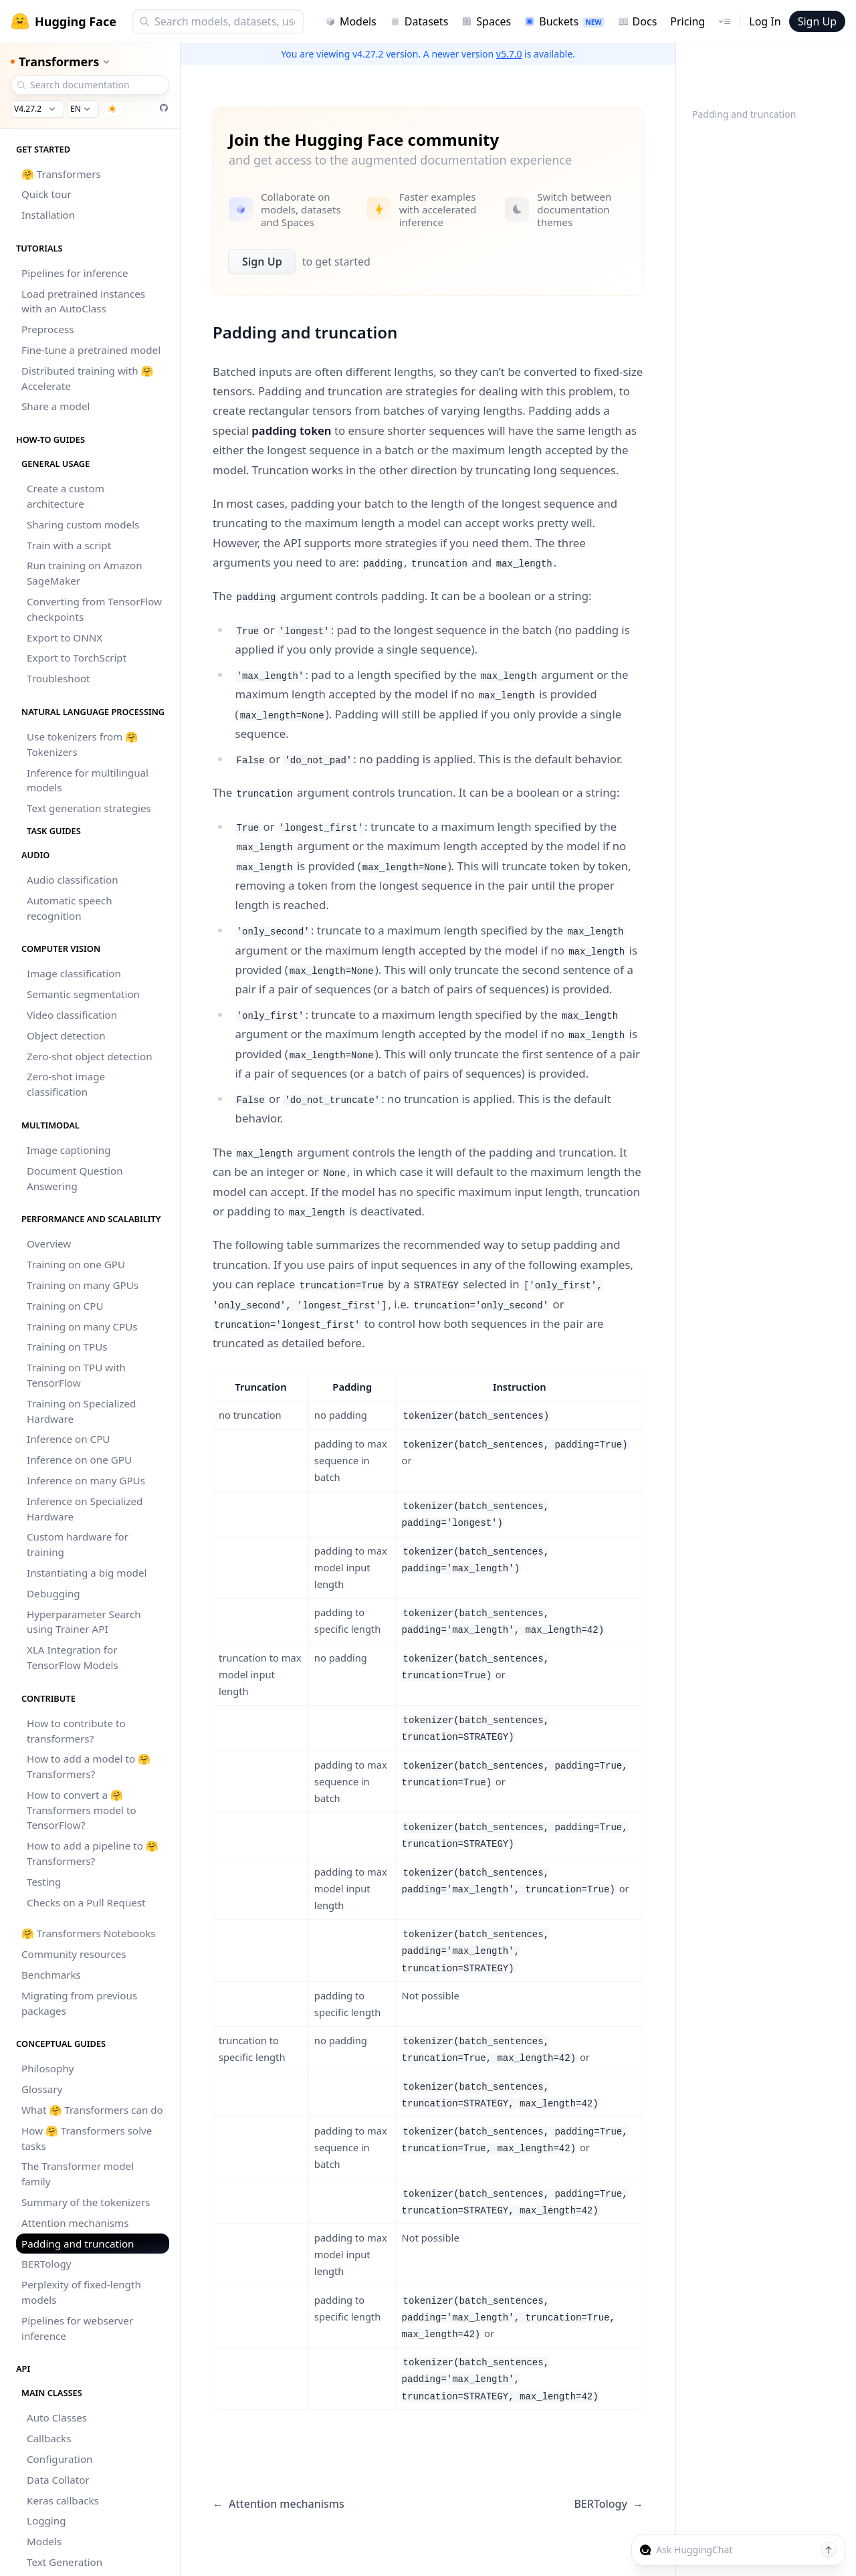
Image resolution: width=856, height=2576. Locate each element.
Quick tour (46, 194)
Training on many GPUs (82, 1285)
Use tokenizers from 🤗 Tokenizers (82, 744)
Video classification (72, 1014)
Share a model (55, 406)
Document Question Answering (75, 1178)
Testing (44, 1881)
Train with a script (69, 545)
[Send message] (829, 2550)
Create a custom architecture (65, 496)
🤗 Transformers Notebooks (88, 1933)
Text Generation (64, 2562)
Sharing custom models (83, 524)
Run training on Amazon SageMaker (84, 573)
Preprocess (47, 329)
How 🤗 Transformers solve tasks (86, 2138)
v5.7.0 (509, 53)
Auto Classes (57, 2417)
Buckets (564, 21)
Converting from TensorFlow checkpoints (94, 609)
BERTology (46, 2263)
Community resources (73, 1954)
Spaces (486, 21)
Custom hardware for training (77, 1544)
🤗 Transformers (61, 174)
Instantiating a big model (86, 1572)
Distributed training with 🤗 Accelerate (87, 378)
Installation (48, 214)
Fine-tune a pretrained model (90, 350)
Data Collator (58, 2479)
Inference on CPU (68, 1439)
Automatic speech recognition (69, 908)
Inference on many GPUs (86, 1480)
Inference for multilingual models (87, 780)
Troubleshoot (58, 678)
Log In (764, 21)
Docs (637, 21)
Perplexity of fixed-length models (81, 2292)
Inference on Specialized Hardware (84, 1508)
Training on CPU (65, 1305)
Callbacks (49, 2438)
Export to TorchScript (76, 657)
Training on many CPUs (82, 1326)
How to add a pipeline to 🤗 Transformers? (92, 1853)
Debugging (53, 1593)
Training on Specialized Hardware (81, 1411)
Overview (49, 1243)
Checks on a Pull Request (86, 1902)
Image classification (74, 973)
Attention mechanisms (75, 2223)
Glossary (41, 2089)
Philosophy (47, 2068)
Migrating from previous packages (79, 2003)
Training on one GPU (76, 1264)
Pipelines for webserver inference (77, 2328)
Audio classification (72, 879)
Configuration (60, 2459)
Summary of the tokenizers (85, 2202)
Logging (46, 2520)
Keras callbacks (63, 2500)
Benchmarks (51, 1974)
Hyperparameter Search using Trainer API (84, 1621)
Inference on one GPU (79, 1459)
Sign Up (817, 21)
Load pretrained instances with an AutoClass (83, 301)
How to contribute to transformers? (76, 1730)
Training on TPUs (67, 1346)
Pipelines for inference (74, 273)
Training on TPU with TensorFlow (76, 1375)
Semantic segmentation (83, 994)
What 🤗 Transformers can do (92, 2109)
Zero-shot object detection (89, 1056)
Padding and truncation (77, 2243)
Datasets (419, 21)
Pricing (687, 21)
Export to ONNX (64, 637)
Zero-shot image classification (66, 1084)
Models (351, 21)
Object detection (66, 1035)
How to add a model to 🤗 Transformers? (88, 1766)
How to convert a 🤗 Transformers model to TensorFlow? (81, 1810)
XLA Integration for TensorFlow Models (72, 1657)
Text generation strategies (89, 808)
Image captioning (69, 1150)
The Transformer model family (77, 2173)
